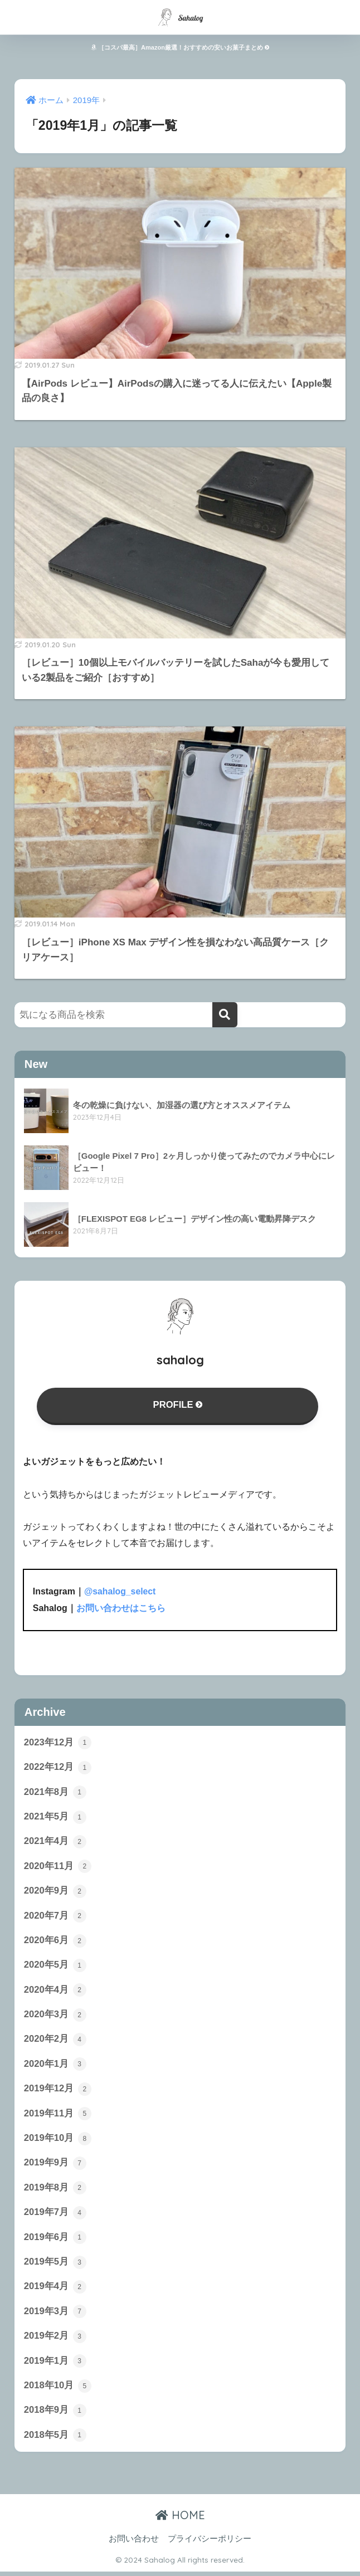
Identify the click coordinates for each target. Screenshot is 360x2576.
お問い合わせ (134, 2543)
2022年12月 (58, 1767)
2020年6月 (55, 1941)
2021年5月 (55, 1817)
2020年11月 (58, 1867)
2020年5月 (55, 1966)
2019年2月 (55, 2340)
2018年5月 (55, 2439)
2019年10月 (58, 2141)
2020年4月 (55, 1991)
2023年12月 (58, 1742)
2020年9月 (55, 1892)
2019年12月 (58, 2091)
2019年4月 (55, 2290)
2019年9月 (55, 2166)
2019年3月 (55, 2315)
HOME (180, 2520)
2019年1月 (55, 2365)
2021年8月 (55, 1792)
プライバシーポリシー (209, 2543)
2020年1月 (55, 2066)
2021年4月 (55, 1842)
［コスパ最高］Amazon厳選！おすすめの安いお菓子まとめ (180, 47)
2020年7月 (55, 1917)
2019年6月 (55, 2240)
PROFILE (178, 1405)
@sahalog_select (120, 1592)
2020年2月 (55, 2041)
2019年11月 (58, 2116)
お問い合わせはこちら (121, 1608)
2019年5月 (55, 2265)
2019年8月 (55, 2190)
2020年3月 (55, 2016)
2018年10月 (58, 2390)
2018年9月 (55, 2415)
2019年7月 (55, 2215)
